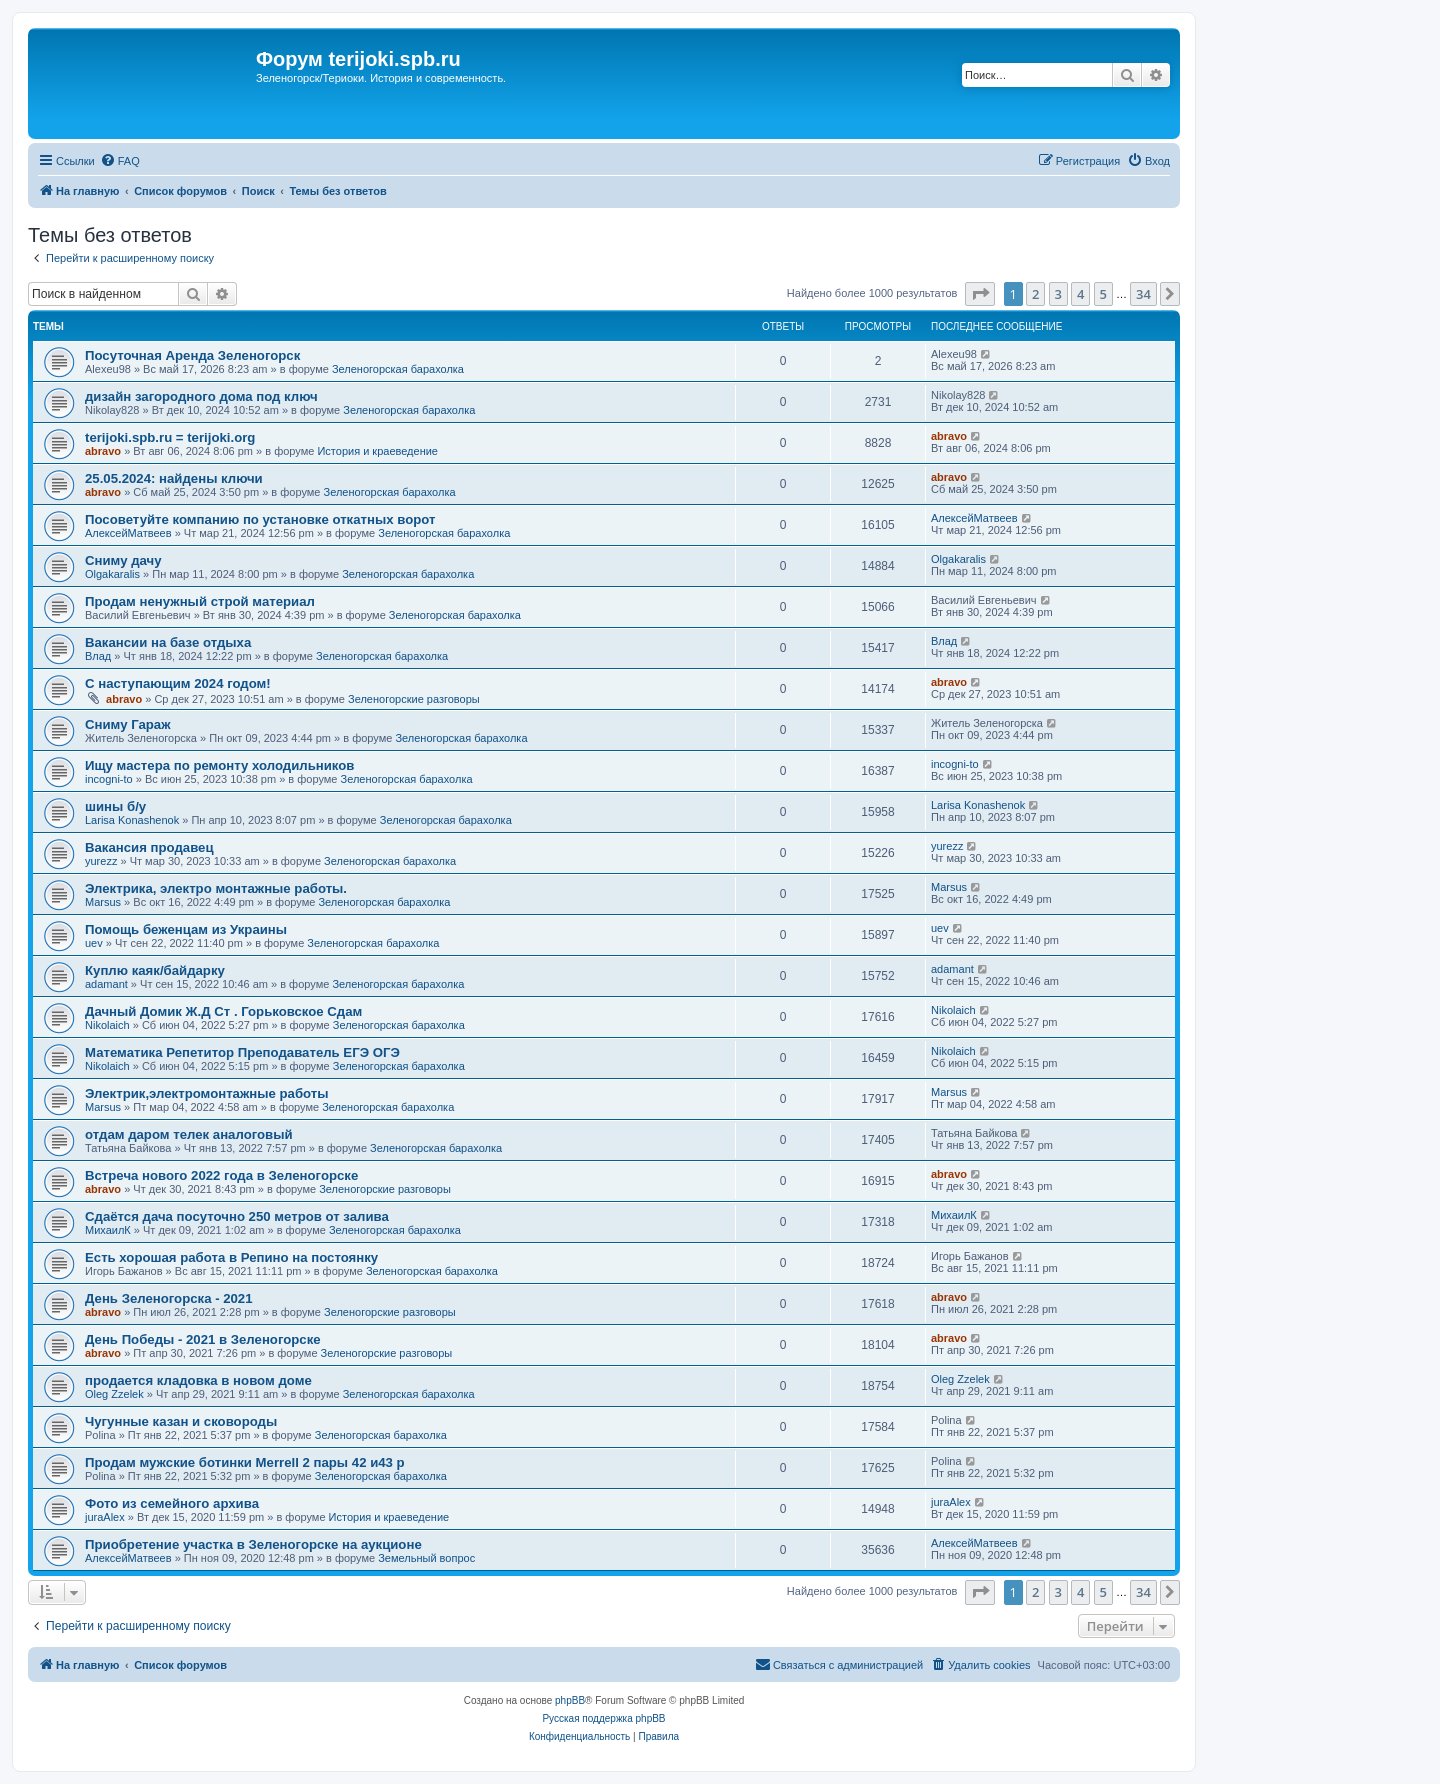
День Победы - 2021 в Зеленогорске (203, 1339)
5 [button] (1103, 294)
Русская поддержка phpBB (603, 1718)
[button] (980, 294)
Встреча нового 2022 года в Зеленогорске (221, 1175)
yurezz (101, 861)
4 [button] (1080, 294)
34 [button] (1143, 294)
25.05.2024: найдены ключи (174, 478)
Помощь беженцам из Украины (186, 929)
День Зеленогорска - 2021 (169, 1298)
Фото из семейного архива (172, 1503)
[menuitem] (120, 161)
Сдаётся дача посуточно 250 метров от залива (237, 1216)
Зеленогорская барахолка (398, 369)
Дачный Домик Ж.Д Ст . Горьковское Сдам (223, 1011)
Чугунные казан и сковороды (181, 1421)
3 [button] (1058, 294)
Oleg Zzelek (114, 1394)
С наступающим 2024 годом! (178, 683)
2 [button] (1035, 294)
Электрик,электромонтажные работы (207, 1093)
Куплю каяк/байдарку (155, 970)
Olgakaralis (112, 574)
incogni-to (109, 779)
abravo (103, 451)
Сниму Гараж (128, 724)
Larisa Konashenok (132, 820)
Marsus (103, 902)
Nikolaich (107, 1025)
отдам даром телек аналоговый (189, 1134)
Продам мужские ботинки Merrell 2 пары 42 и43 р (245, 1462)
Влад (98, 656)
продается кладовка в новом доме (198, 1380)
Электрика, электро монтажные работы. (216, 888)
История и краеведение (377, 451)
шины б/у (115, 806)
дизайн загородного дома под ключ (201, 396)
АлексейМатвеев (128, 533)
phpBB (570, 1700)
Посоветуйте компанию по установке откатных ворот (260, 519)
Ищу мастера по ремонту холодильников (219, 765)
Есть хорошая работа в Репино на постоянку (231, 1257)
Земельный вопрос (426, 1558)
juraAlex (105, 1517)
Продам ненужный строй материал (200, 601)
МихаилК (108, 1230)
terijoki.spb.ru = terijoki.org (170, 437)
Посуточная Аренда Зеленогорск (192, 355)
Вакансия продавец (149, 847)
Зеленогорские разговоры (414, 699)
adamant (106, 984)
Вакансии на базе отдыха (168, 642)
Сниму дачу (123, 560)
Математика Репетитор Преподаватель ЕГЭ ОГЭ (242, 1052)
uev (94, 943)
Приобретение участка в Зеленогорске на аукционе (253, 1544)
